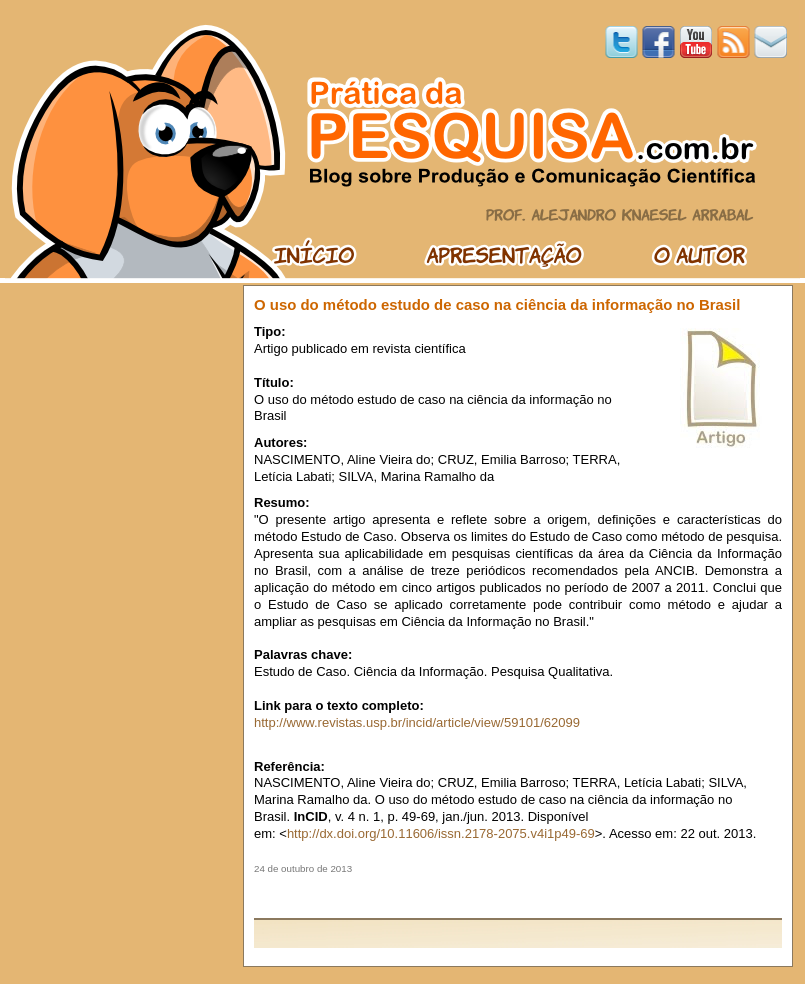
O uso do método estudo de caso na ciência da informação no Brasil (497, 304)
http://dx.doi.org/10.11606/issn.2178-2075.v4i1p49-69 (441, 833)
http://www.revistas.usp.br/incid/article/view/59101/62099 (417, 722)
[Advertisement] (518, 895)
